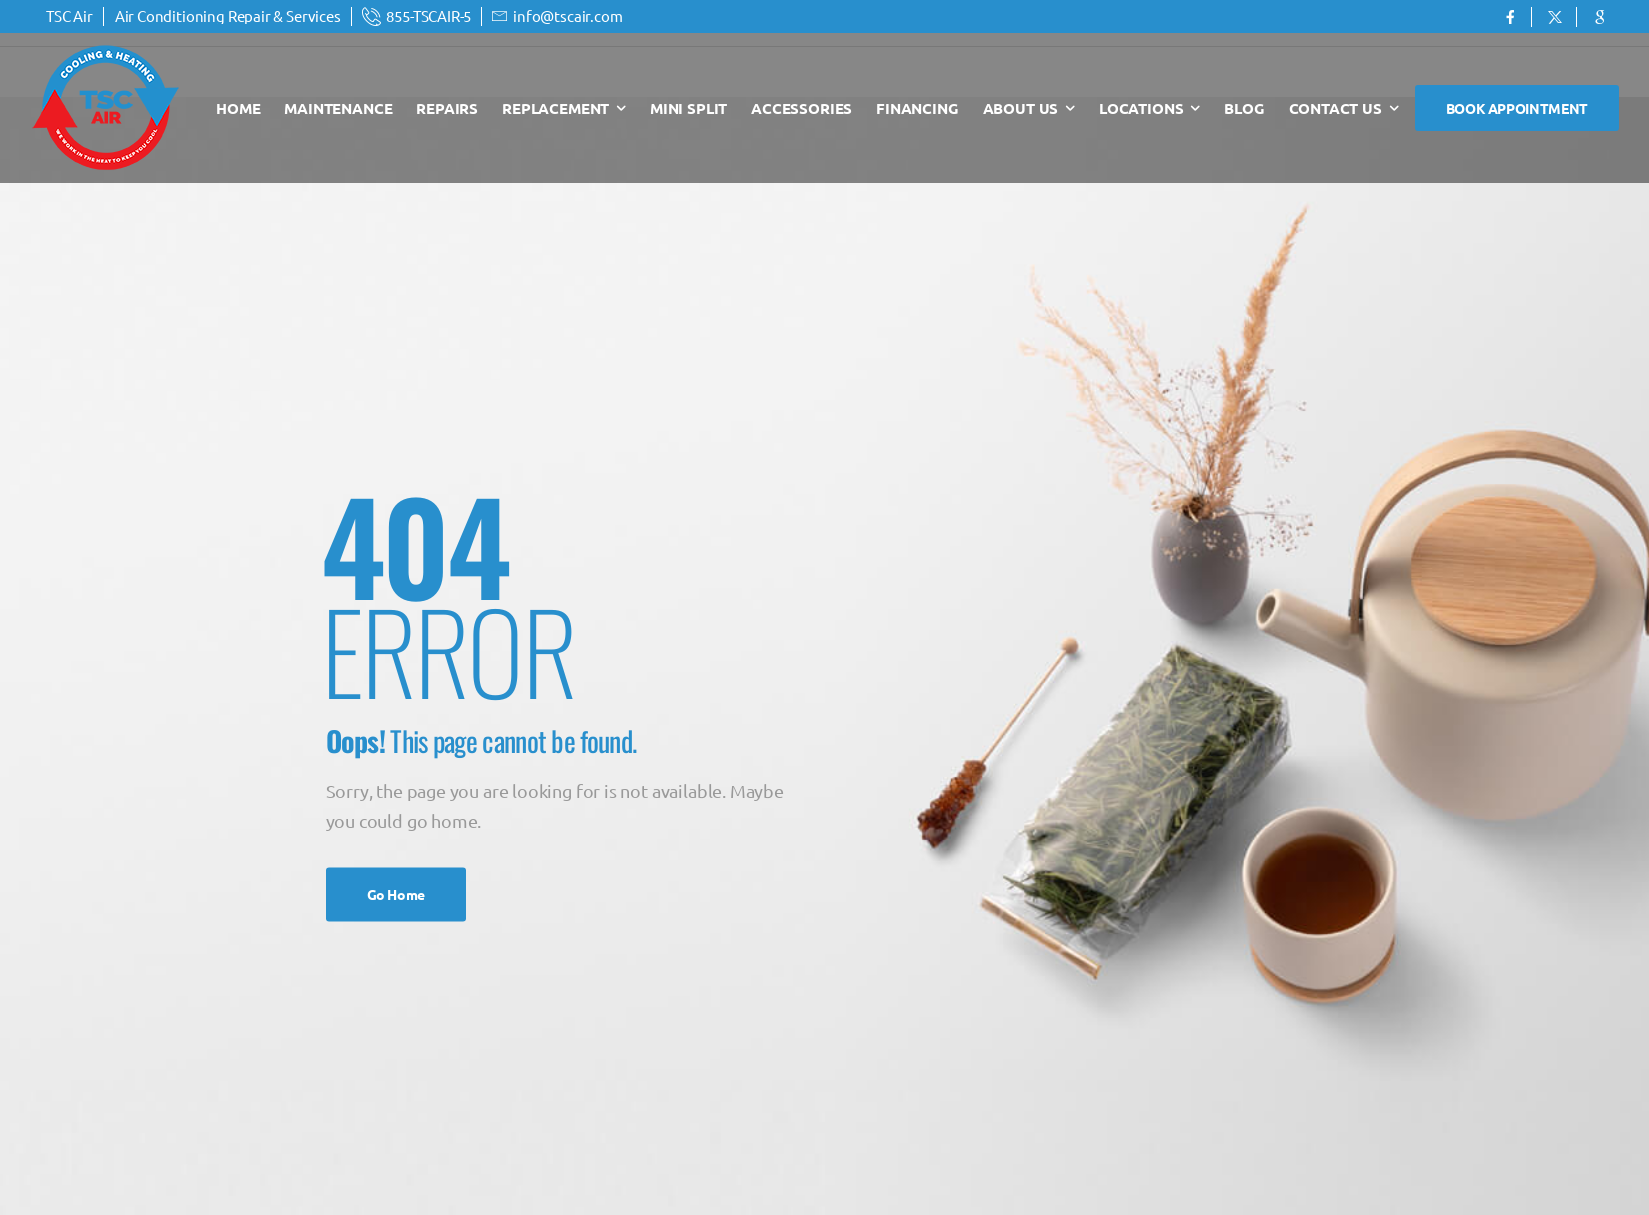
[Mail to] (417, 16)
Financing (917, 108)
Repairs (447, 108)
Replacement (555, 108)
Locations (1141, 108)
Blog (1244, 108)
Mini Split (688, 108)
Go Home (396, 894)
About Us (1021, 108)
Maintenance (338, 108)
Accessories (801, 108)
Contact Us (1335, 108)
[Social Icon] (1509, 16)
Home (238, 108)
